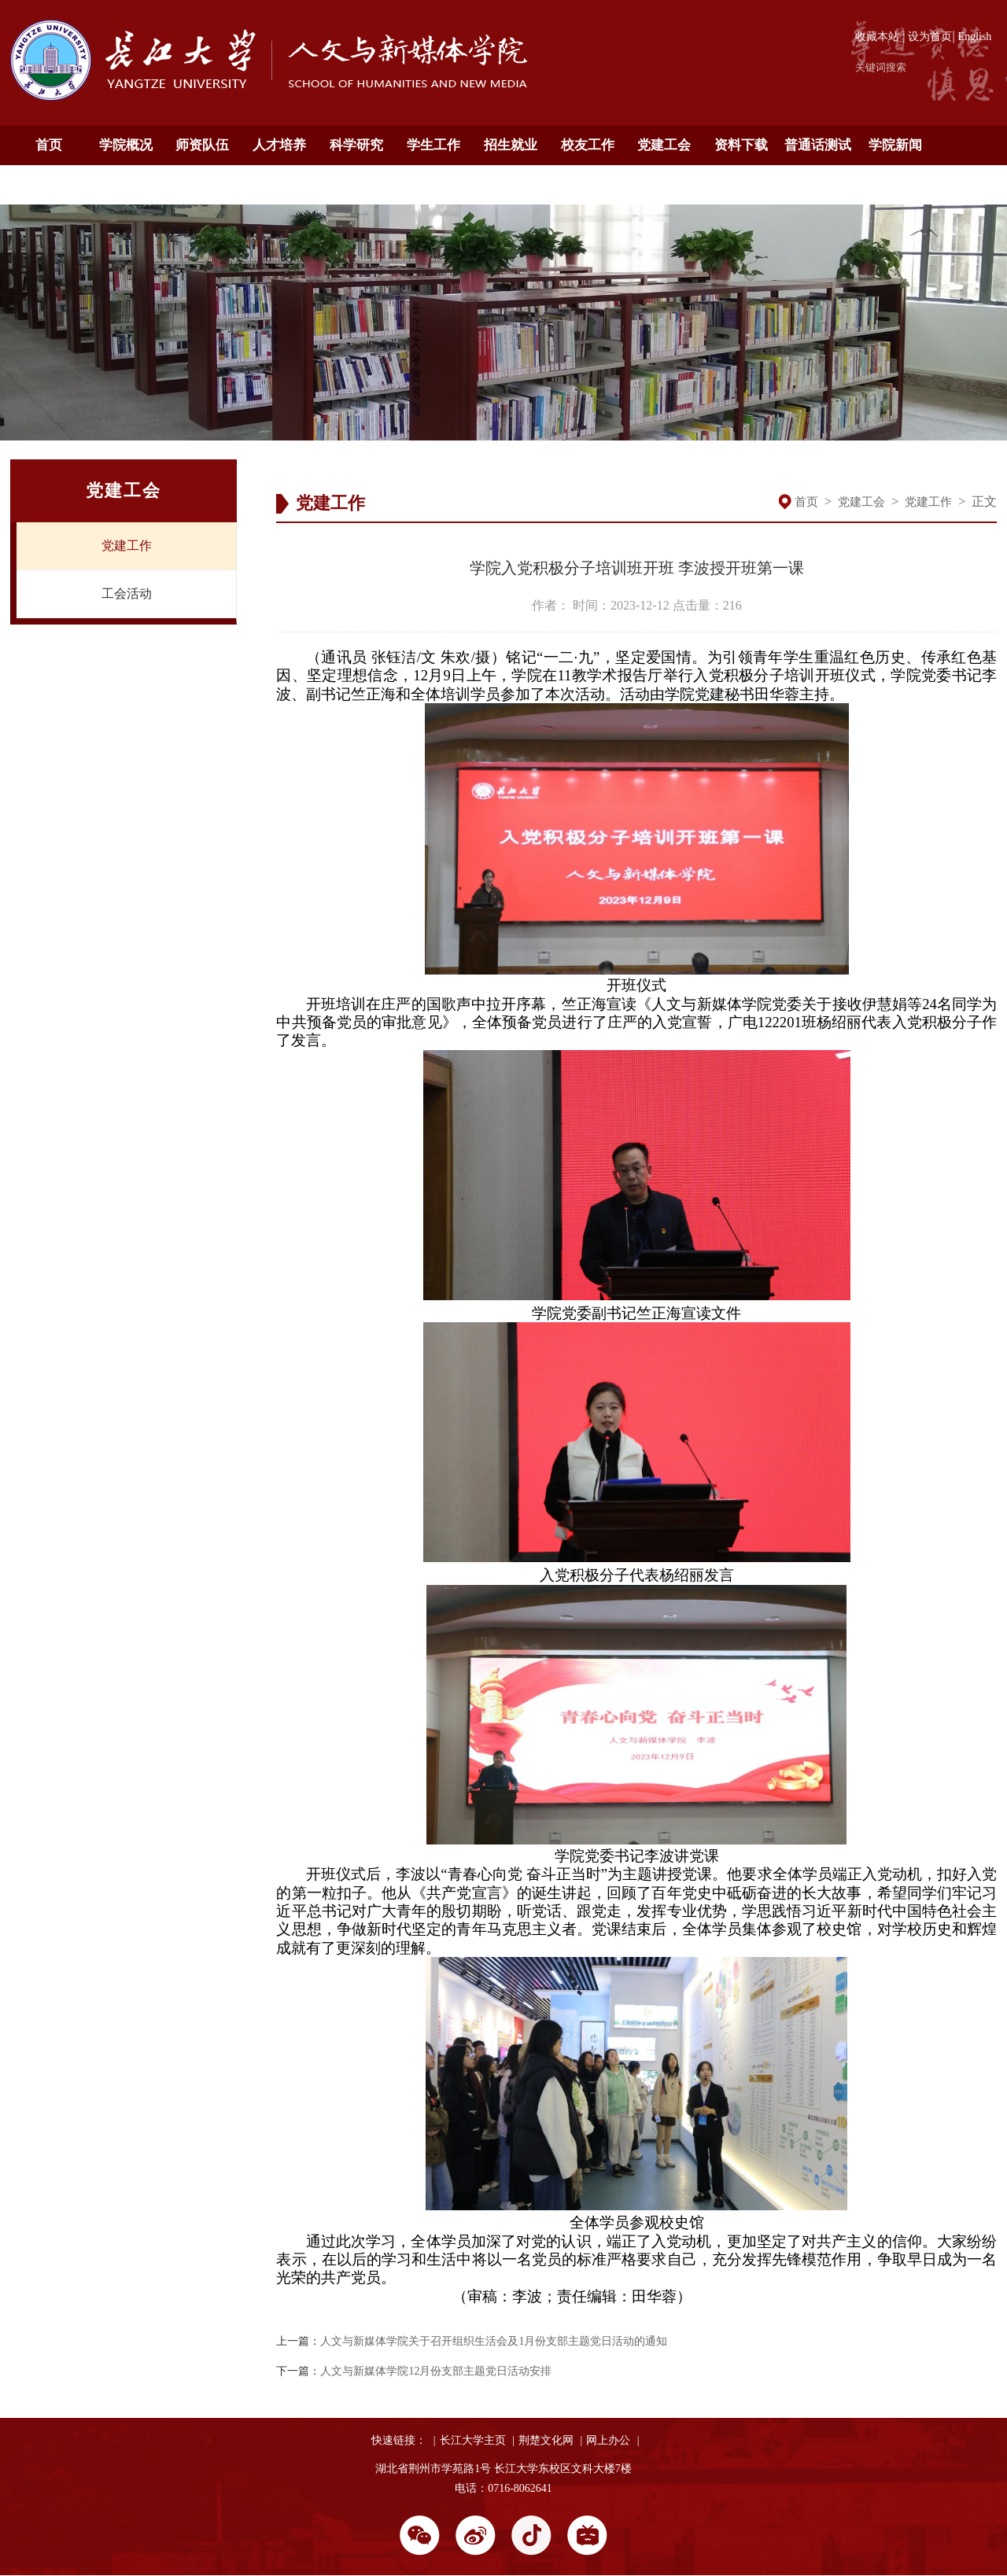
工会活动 (126, 593)
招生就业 (510, 145)
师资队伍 (202, 145)
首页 (48, 145)
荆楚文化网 (546, 2440)
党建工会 (664, 145)
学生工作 (433, 145)
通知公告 (49, 184)
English (975, 36)
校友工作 (587, 145)
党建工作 (126, 545)
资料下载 (741, 145)
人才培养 (279, 145)
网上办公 (608, 2440)
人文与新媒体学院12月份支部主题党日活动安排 (435, 2371)
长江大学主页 (473, 2440)
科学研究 (356, 145)
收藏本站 (877, 36)
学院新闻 (895, 145)
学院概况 (126, 145)
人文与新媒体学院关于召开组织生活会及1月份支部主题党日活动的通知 (493, 2341)
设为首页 (930, 36)
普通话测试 (817, 145)
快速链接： (398, 2440)
